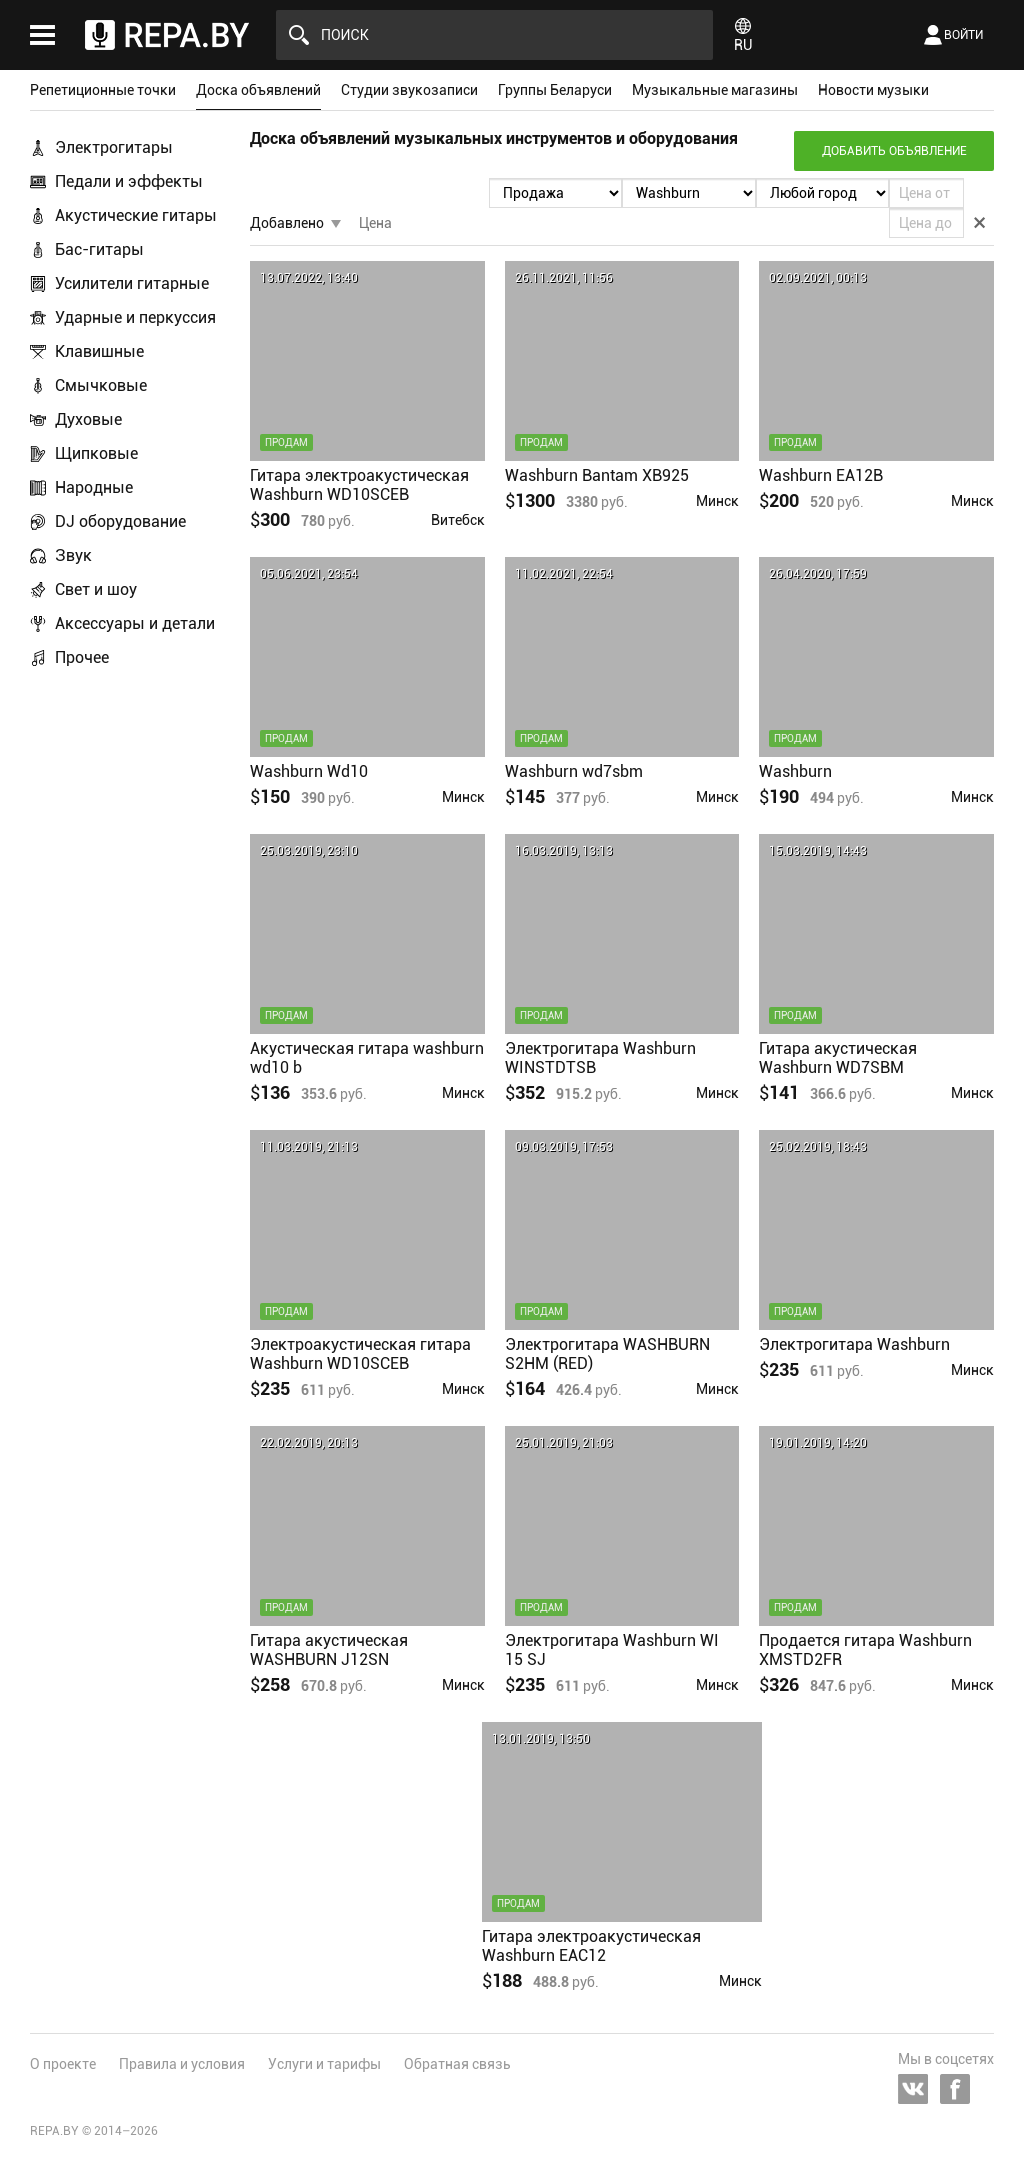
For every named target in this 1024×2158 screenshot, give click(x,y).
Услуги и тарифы (324, 2064)
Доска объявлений (258, 90)
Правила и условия (182, 2064)
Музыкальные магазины (715, 90)
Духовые (88, 419)
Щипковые (96, 453)
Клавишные (99, 351)
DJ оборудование (120, 521)
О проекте (63, 2064)
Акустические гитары (136, 215)
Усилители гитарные (132, 283)
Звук (73, 555)
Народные (94, 487)
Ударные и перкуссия (135, 317)
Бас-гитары (99, 249)
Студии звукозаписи (409, 90)
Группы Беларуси (555, 90)
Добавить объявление (894, 151)
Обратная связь (457, 2064)
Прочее (82, 657)
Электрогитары (114, 147)
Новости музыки (873, 90)
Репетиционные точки (103, 90)
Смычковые (101, 385)
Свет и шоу (96, 589)
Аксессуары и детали (135, 623)
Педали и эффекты (129, 181)
